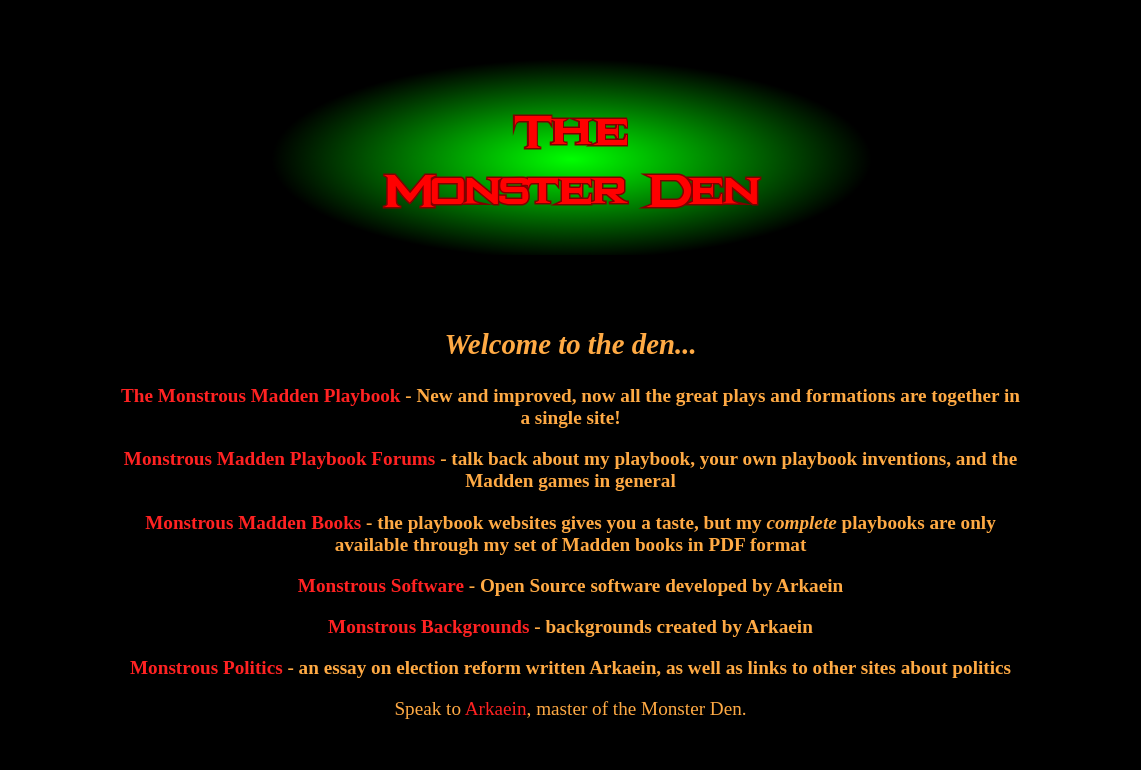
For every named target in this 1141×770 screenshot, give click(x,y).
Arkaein (496, 708)
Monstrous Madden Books (253, 522)
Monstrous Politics (206, 667)
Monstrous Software (381, 585)
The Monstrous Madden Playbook (261, 395)
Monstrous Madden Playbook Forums (279, 458)
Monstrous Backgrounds (428, 626)
